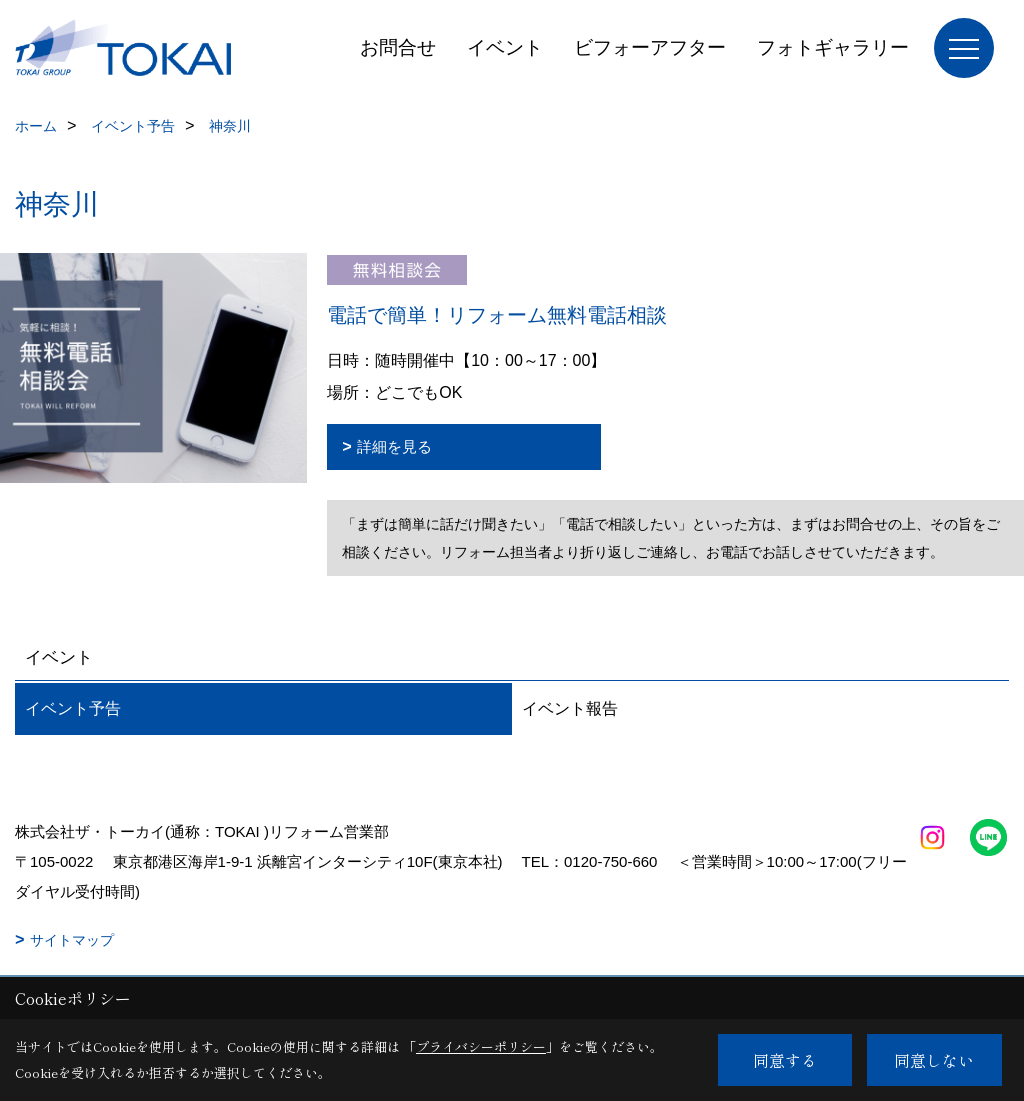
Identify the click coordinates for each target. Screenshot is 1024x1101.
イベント (505, 47)
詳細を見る (394, 446)
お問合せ (398, 47)
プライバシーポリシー (481, 1046)
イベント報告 (570, 708)
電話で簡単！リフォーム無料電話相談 (497, 315)
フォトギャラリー (833, 47)
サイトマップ (72, 940)
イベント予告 (73, 708)
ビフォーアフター (650, 47)
